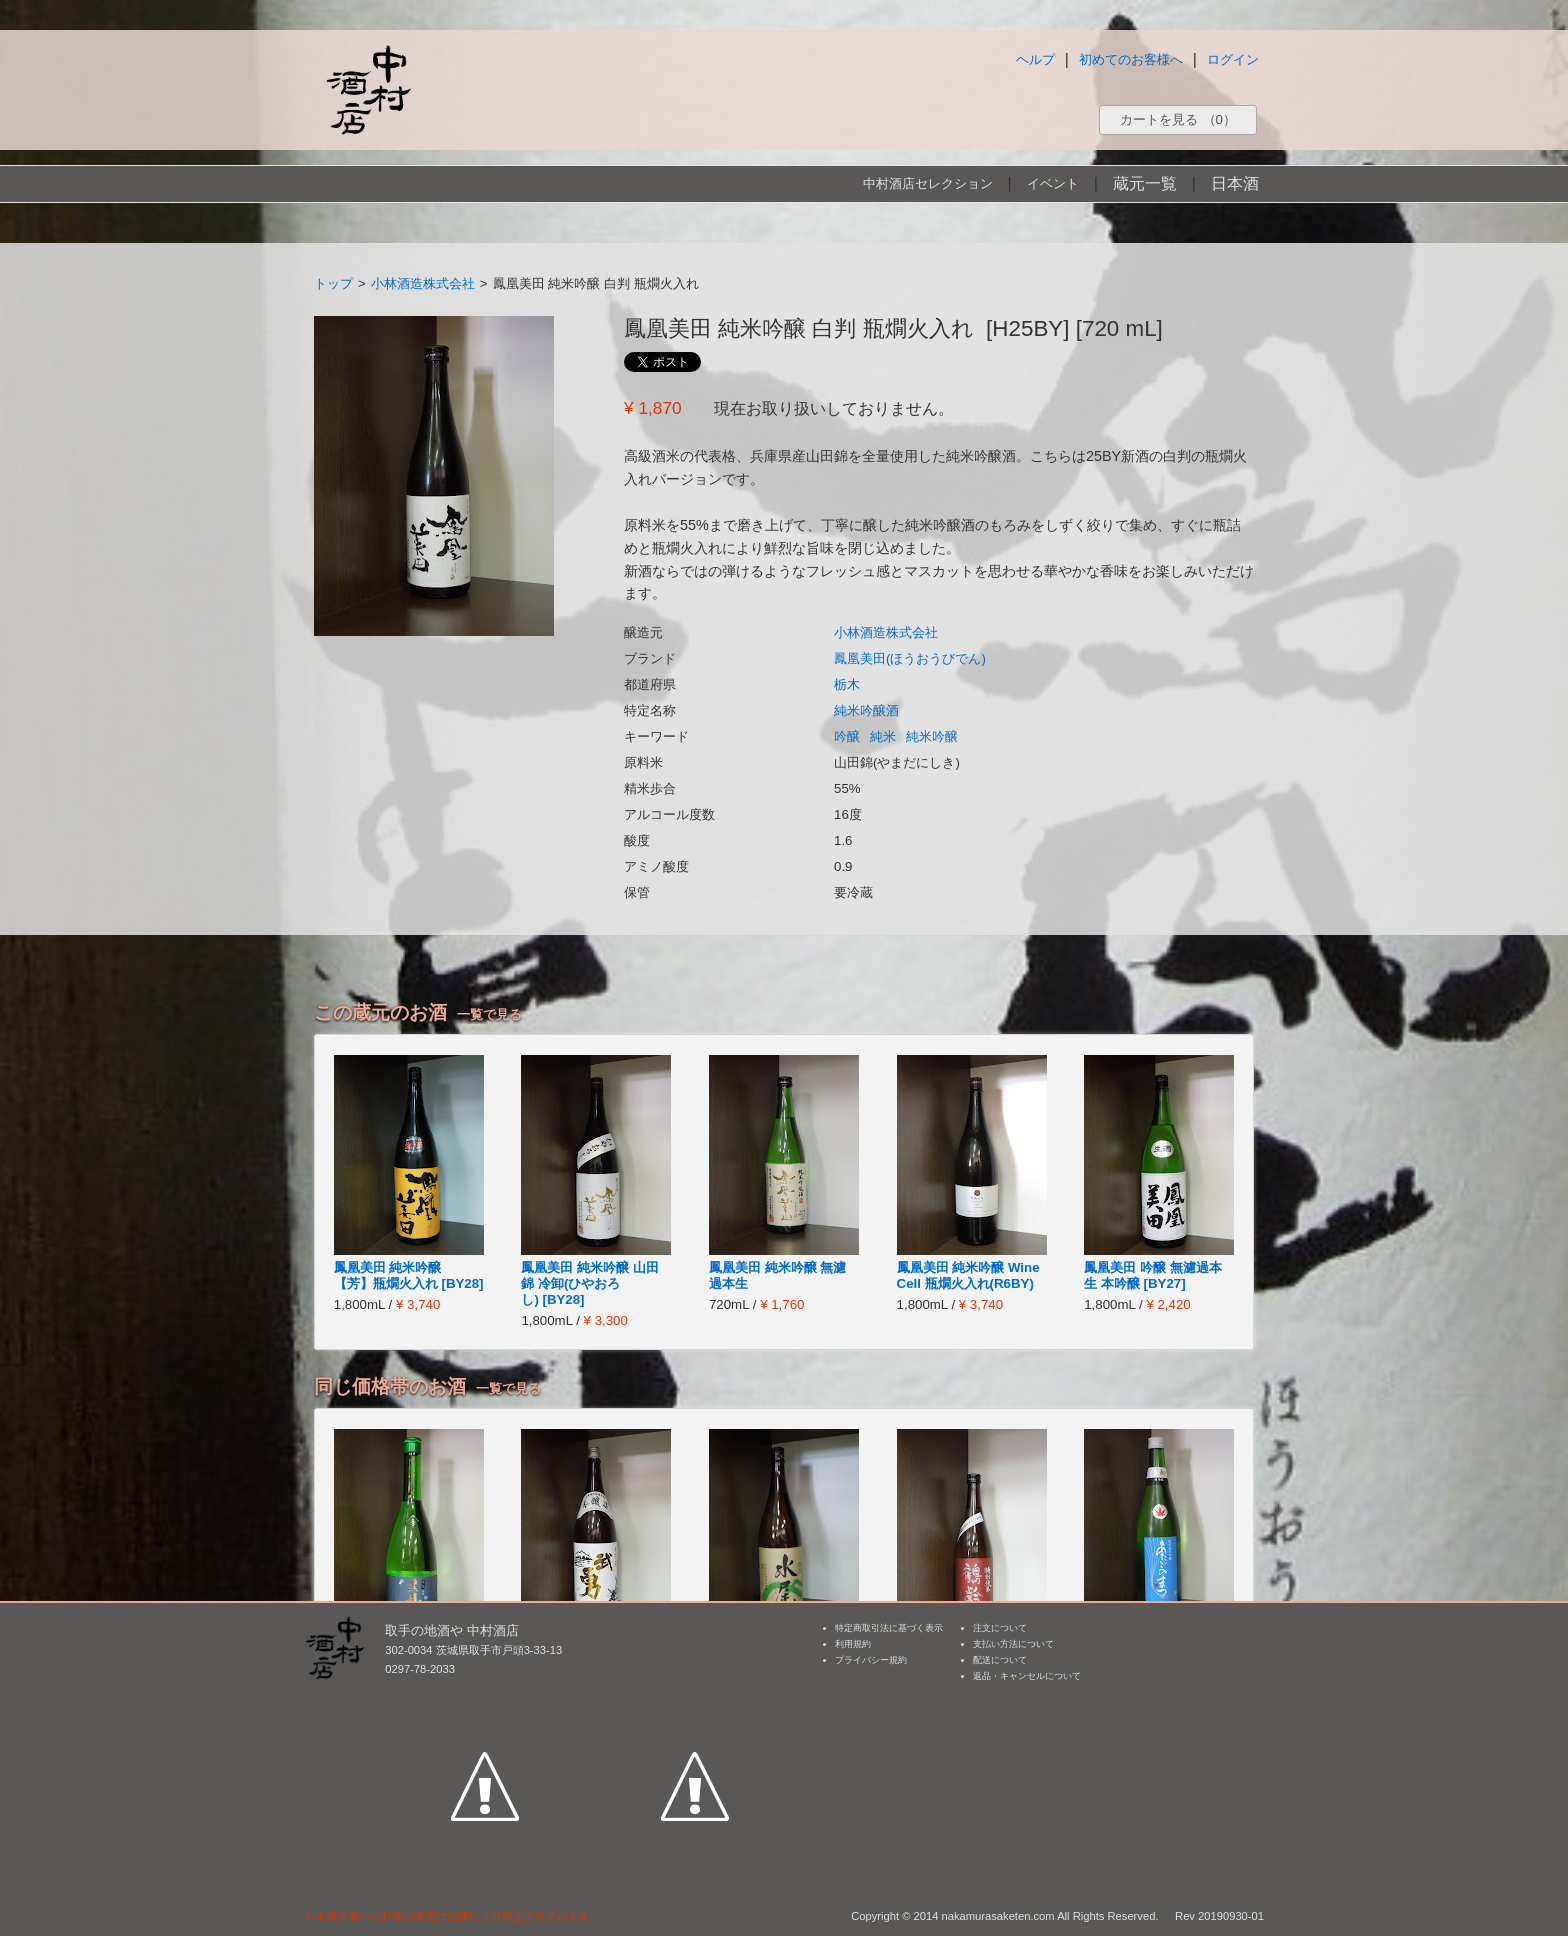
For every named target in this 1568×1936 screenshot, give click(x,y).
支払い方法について (1013, 1644)
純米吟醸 (932, 736)
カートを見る (1178, 119)
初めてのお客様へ (1131, 59)
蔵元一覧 (1145, 183)
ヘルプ (1035, 59)
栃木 (847, 684)
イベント (1053, 183)
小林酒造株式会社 (423, 283)
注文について (1000, 1628)
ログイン (1233, 59)
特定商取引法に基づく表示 (889, 1628)
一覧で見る (489, 1014)
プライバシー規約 (871, 1660)
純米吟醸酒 (866, 710)
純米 (883, 736)
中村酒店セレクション (928, 183)
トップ (333, 283)
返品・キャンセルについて (1027, 1676)
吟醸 (847, 736)
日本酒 (1235, 183)
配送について (1000, 1660)
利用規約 (853, 1644)
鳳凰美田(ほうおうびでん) (910, 658)
